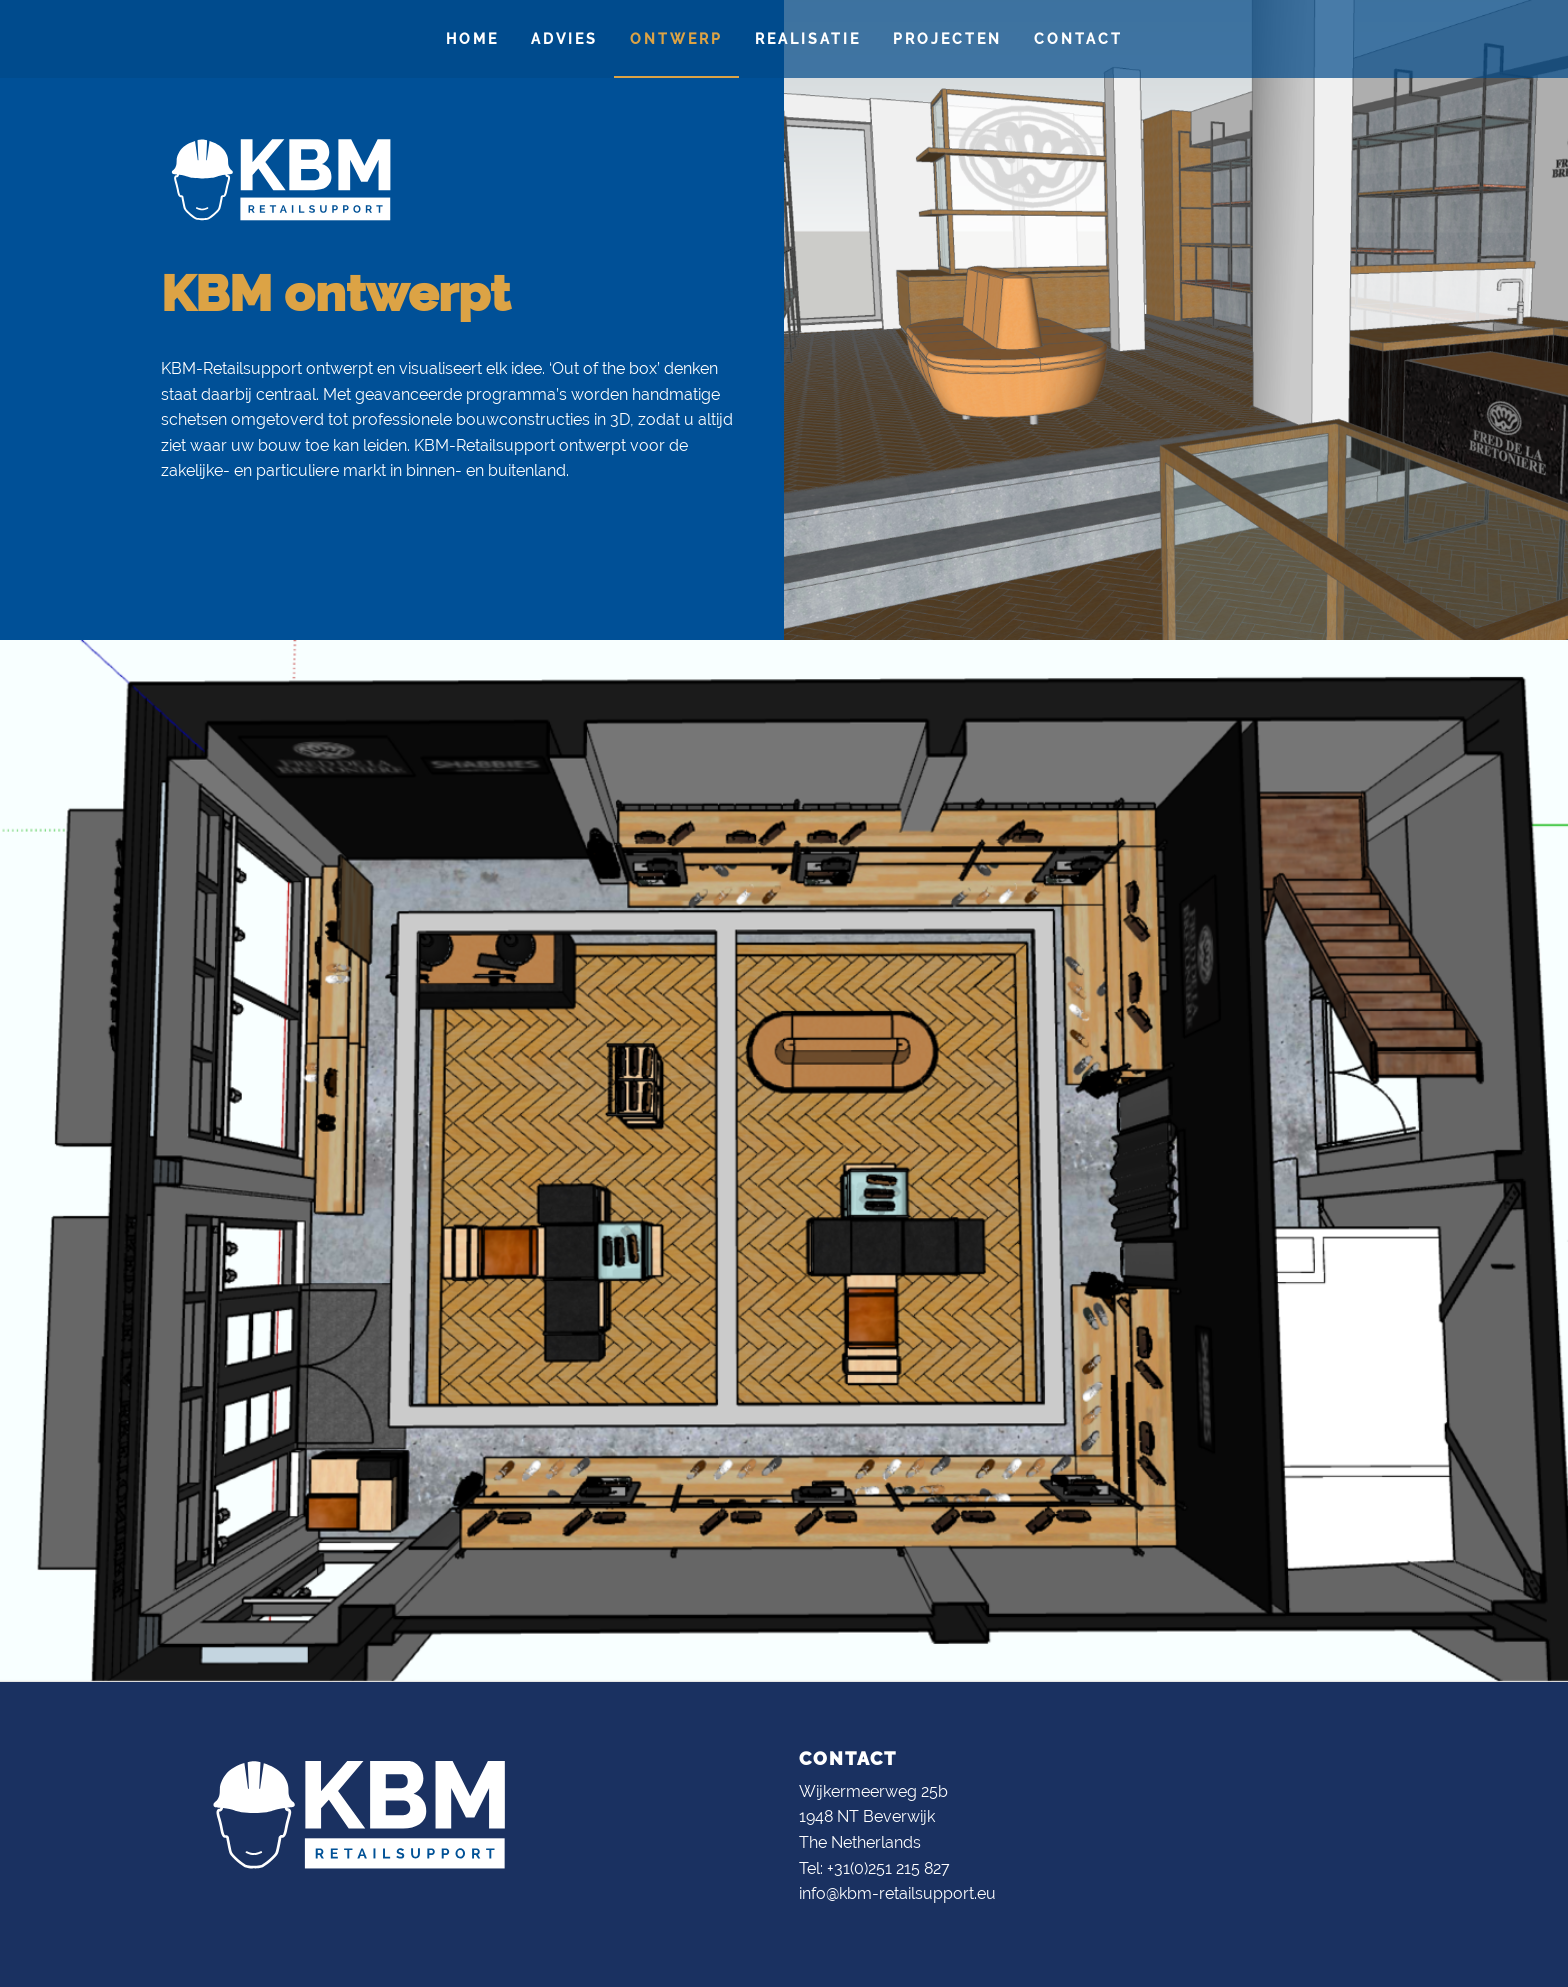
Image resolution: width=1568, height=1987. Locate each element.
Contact (1078, 38)
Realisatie (808, 38)
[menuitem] (472, 39)
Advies (564, 38)
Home (472, 38)
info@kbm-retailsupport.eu (897, 1893)
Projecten (947, 38)
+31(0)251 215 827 (888, 1868)
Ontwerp (676, 38)
